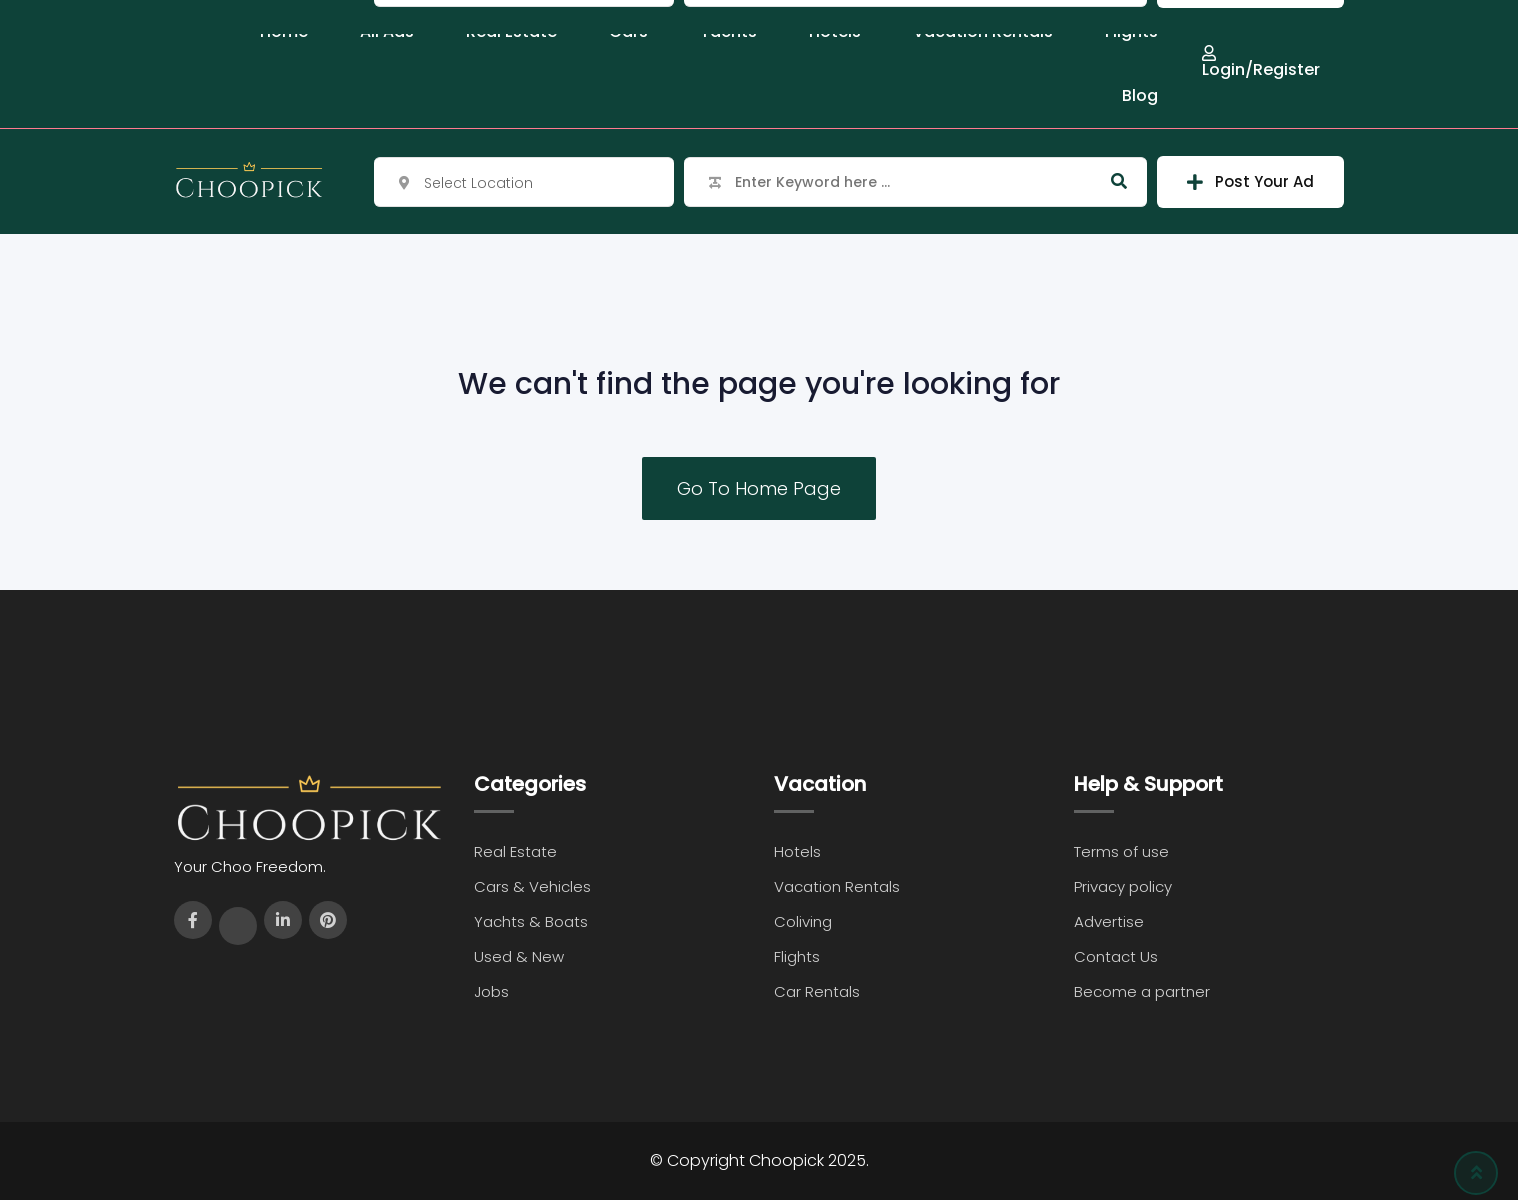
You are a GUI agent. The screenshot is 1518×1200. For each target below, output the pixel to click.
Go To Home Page (759, 488)
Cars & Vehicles (532, 886)
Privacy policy (1123, 886)
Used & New (519, 956)
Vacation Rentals (837, 886)
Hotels (797, 851)
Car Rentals (817, 991)
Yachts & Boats (531, 921)
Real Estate (515, 851)
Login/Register (1261, 61)
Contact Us (1116, 956)
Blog (1140, 95)
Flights (797, 956)
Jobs (491, 991)
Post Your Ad (1250, 181)
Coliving (803, 921)
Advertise (1109, 921)
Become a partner (1142, 991)
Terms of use (1121, 851)
